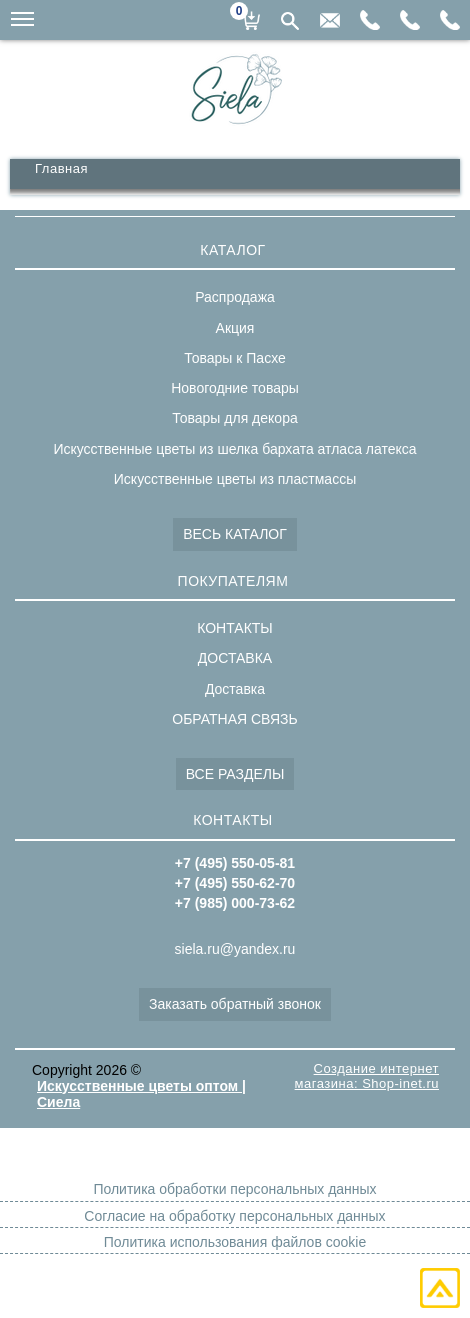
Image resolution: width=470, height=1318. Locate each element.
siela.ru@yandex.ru (330, 20)
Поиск (290, 21)
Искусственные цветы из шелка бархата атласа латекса (234, 449)
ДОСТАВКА (235, 658)
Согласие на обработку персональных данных (234, 1216)
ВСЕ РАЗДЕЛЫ (235, 774)
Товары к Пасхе (235, 358)
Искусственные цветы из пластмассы (235, 479)
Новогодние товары (235, 388)
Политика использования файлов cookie (235, 1242)
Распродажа (235, 297)
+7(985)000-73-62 (370, 20)
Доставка (235, 689)
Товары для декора (234, 418)
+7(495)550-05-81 (450, 20)
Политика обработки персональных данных (234, 1189)
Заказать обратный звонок (235, 1004)
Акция (235, 328)
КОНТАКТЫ (235, 628)
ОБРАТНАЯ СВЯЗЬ (234, 719)
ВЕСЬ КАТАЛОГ (235, 534)
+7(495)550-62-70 (410, 20)
